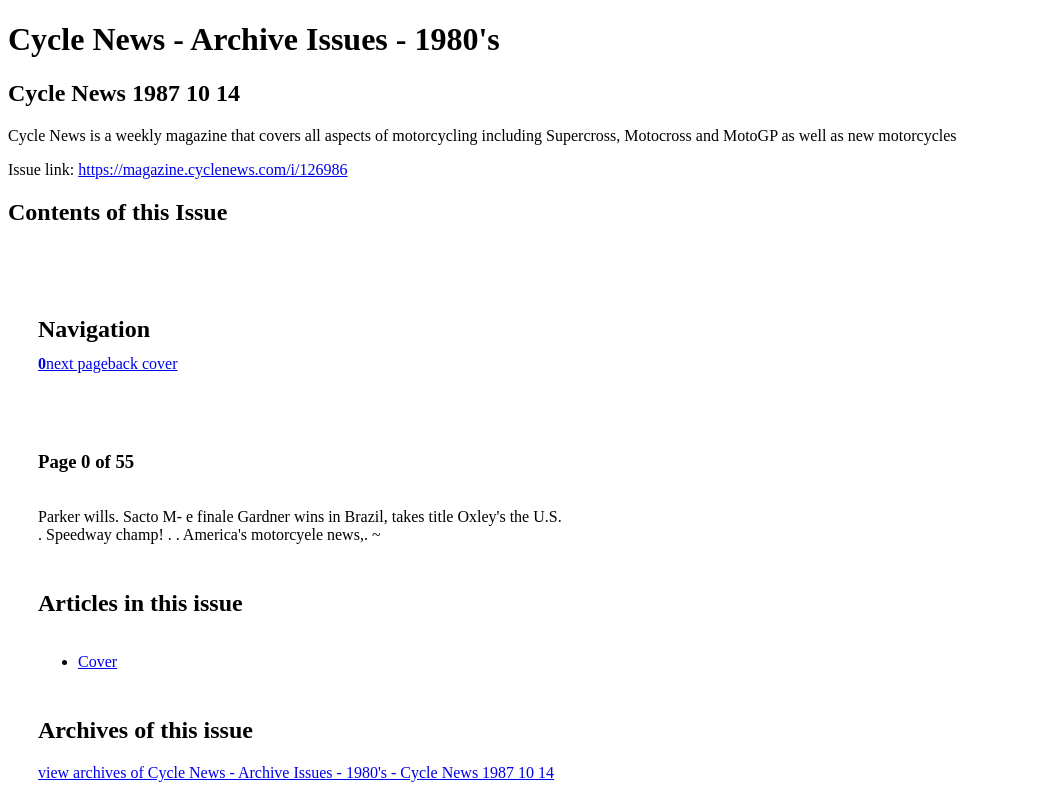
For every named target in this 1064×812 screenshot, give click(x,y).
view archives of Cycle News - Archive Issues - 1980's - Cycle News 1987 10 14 (296, 772)
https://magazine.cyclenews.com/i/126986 (212, 169)
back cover (143, 363)
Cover (97, 661)
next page (77, 363)
